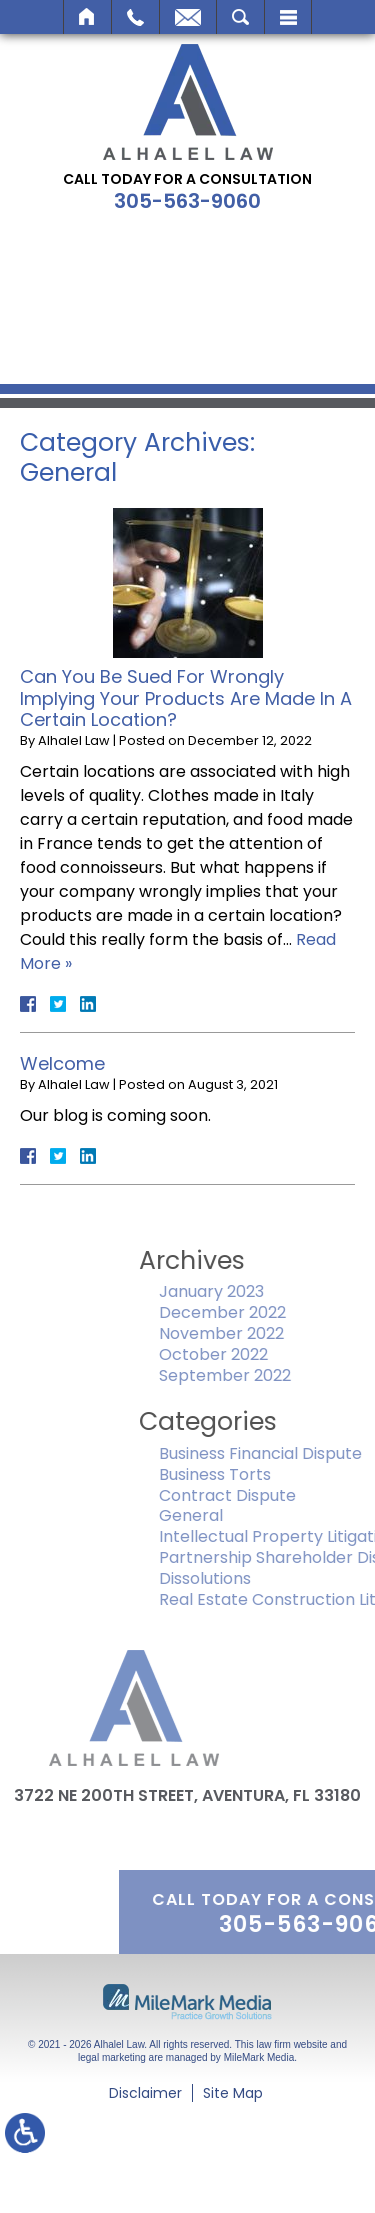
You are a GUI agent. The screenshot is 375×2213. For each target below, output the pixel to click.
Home (87, 17)
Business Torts (255, 1474)
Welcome (62, 1063)
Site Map (233, 2093)
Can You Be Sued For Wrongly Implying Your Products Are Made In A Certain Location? (186, 698)
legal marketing (112, 2057)
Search (240, 17)
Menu (288, 17)
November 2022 (261, 1333)
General (231, 1515)
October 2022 (253, 1354)
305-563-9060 (187, 201)
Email (188, 17)
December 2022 (262, 1312)
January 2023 (251, 1291)
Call (135, 17)
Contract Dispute (267, 1495)
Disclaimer (145, 2093)
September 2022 (265, 1375)
